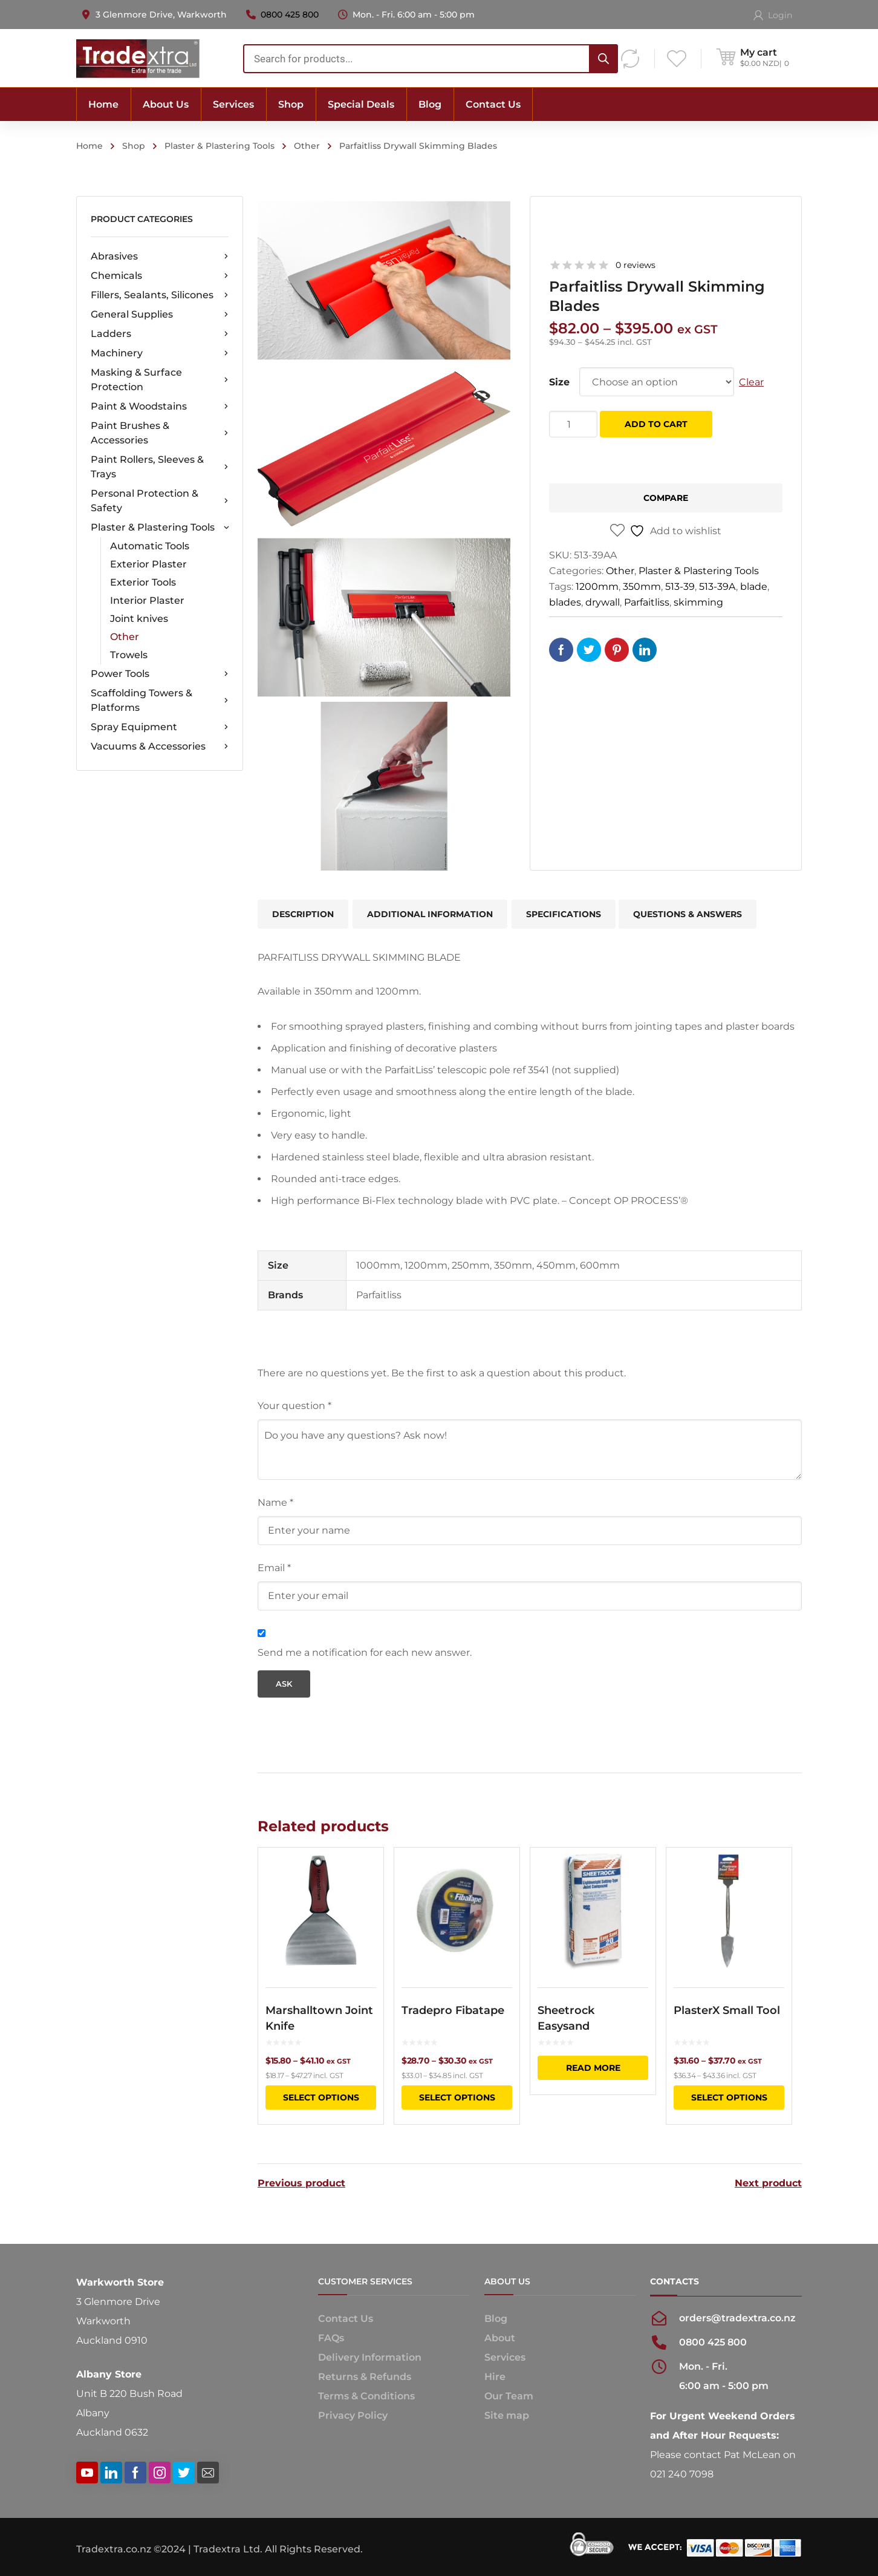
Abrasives (160, 256)
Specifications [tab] (563, 914)
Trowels (129, 655)
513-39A (717, 586)
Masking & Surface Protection (160, 380)
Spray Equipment (160, 727)
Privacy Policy (353, 2415)
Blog (495, 2318)
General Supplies (160, 314)
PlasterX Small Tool (727, 2010)
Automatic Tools (149, 546)
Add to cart (656, 424)
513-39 (680, 586)
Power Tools (160, 674)
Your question (294, 1405)
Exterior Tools (143, 582)
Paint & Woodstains (160, 406)
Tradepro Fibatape (453, 2010)
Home (89, 145)
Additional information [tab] (430, 914)
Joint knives (139, 618)
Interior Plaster (147, 600)
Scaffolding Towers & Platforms (160, 700)
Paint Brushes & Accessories (160, 433)
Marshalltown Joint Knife (319, 2018)
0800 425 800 (290, 14)
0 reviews (635, 265)
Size (559, 382)
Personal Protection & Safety (160, 501)
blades (565, 602)
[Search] (603, 58)
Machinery (160, 353)
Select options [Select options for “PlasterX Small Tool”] (729, 2097)
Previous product (301, 2183)
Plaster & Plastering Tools (219, 145)
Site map (506, 2415)
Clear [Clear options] (751, 382)
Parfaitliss (646, 602)
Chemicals (160, 276)
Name (275, 1502)
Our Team (508, 2396)
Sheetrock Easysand (566, 2018)
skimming (698, 602)
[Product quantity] (573, 424)
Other (307, 145)
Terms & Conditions (366, 2396)
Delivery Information (369, 2357)
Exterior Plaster (148, 564)
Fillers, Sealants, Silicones (160, 295)
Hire (495, 2376)
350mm (642, 586)
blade (753, 586)
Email (274, 1568)
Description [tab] (303, 914)
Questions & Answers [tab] (687, 914)
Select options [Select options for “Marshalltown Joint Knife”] (321, 2097)
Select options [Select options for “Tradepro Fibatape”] (457, 2097)
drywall (602, 602)
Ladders (160, 334)
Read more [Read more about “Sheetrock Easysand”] (593, 2067)
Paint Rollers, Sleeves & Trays (160, 467)
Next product (768, 2183)
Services (504, 2357)
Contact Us (345, 2318)
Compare (665, 497)
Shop (133, 145)
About (499, 2338)
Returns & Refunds (364, 2376)
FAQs (331, 2338)
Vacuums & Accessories (160, 746)
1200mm (597, 586)
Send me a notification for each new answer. (365, 1652)
